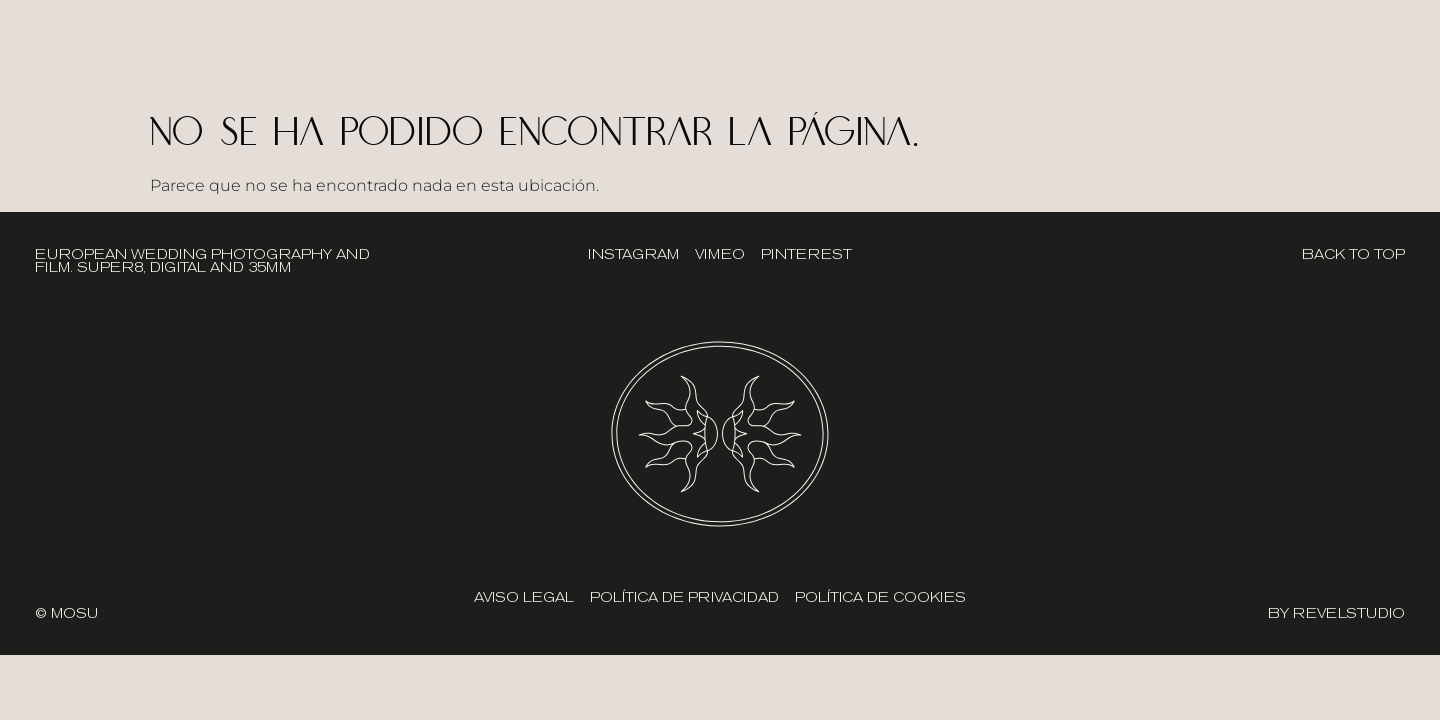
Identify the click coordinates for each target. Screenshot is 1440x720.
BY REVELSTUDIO (1336, 613)
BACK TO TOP (1353, 254)
